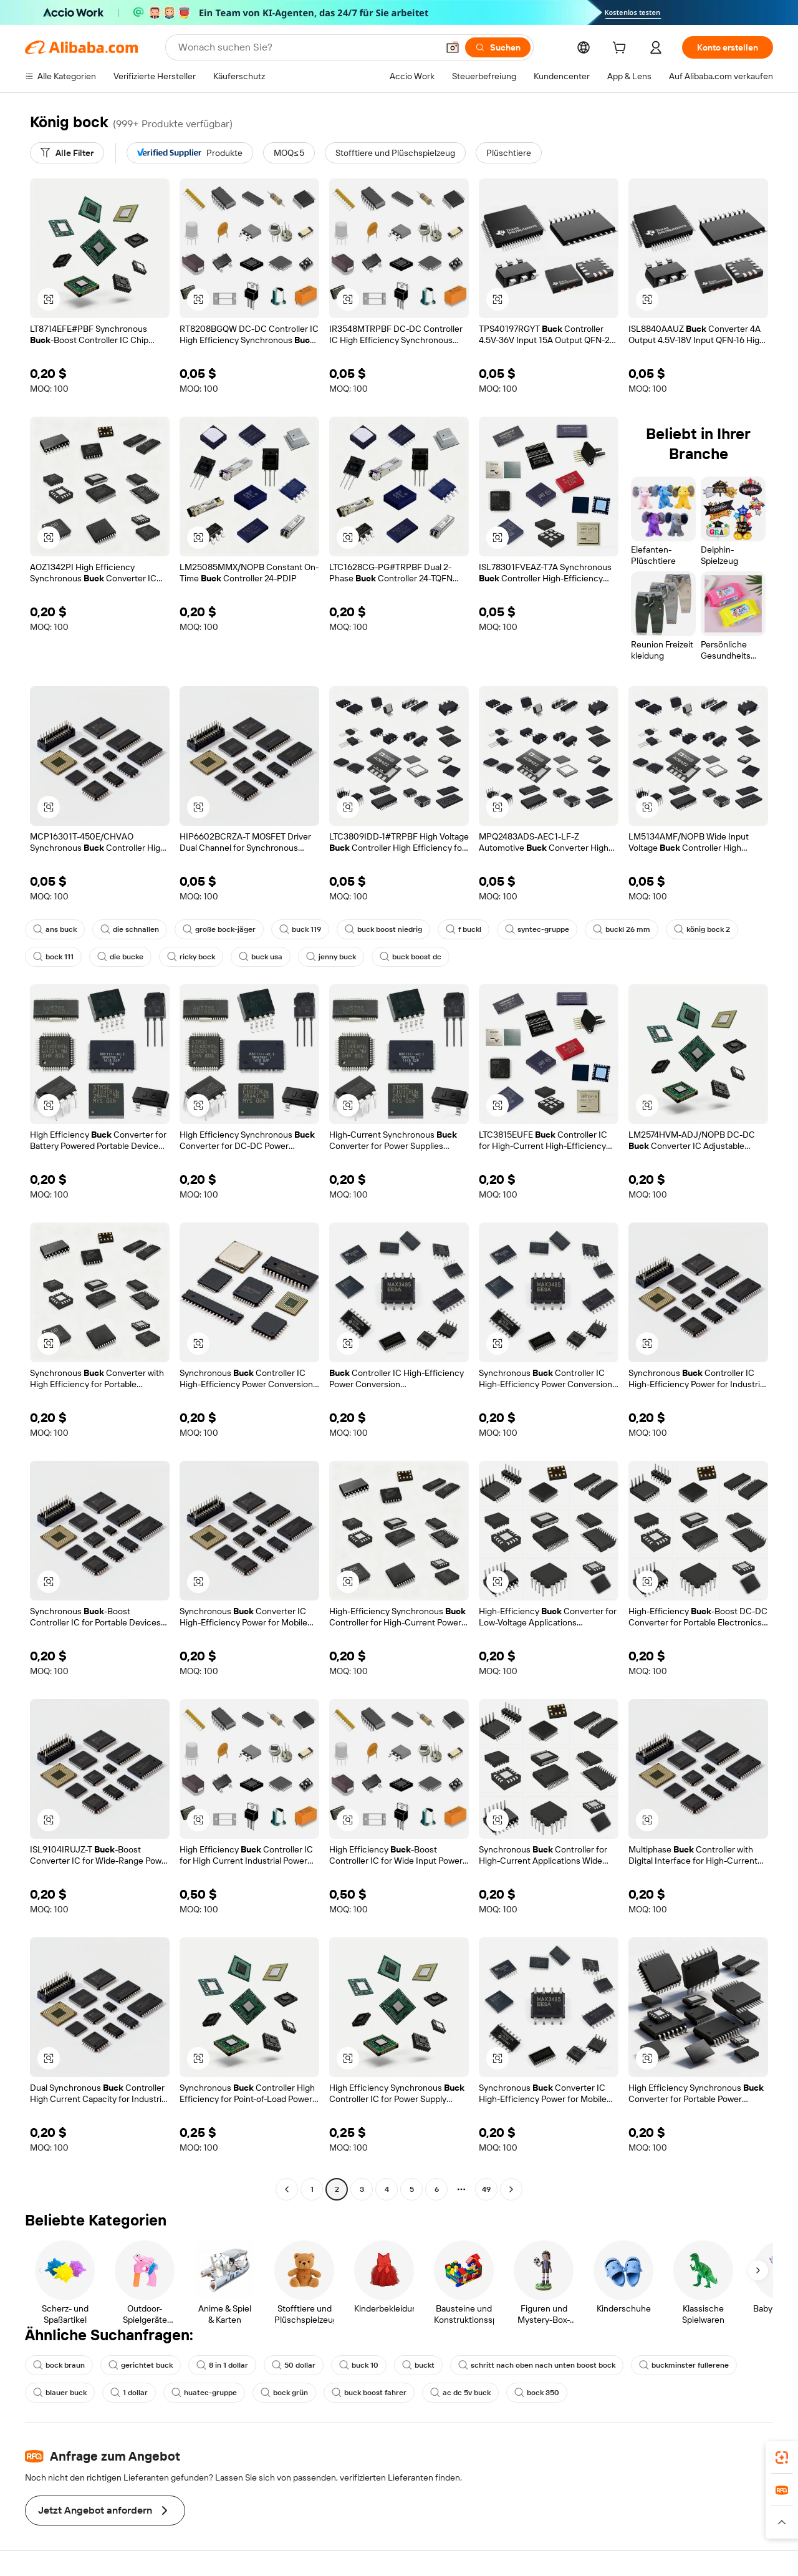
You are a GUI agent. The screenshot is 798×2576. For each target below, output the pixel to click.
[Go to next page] (511, 2189)
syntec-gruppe (537, 929)
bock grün (284, 2393)
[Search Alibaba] (306, 47)
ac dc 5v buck (460, 2393)
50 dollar (293, 2365)
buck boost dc (410, 957)
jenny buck (331, 957)
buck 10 (358, 2365)
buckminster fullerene (684, 2365)
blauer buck (60, 2393)
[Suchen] (498, 47)
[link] (782, 2457)
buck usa (260, 957)
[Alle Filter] (67, 152)
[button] (452, 47)
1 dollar (129, 2393)
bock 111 (53, 957)
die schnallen (129, 929)
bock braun (59, 2365)
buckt (418, 2365)
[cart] (621, 49)
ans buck (55, 929)
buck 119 (300, 929)
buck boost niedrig (383, 929)
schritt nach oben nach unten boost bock (536, 2365)
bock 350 (536, 2393)
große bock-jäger (219, 929)
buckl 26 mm (621, 929)
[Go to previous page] (287, 2189)
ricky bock (191, 957)
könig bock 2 (702, 929)
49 (486, 2189)
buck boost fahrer (369, 2393)
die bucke (120, 957)
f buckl (463, 929)
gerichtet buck (140, 2365)
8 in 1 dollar (222, 2365)
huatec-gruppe (204, 2393)
